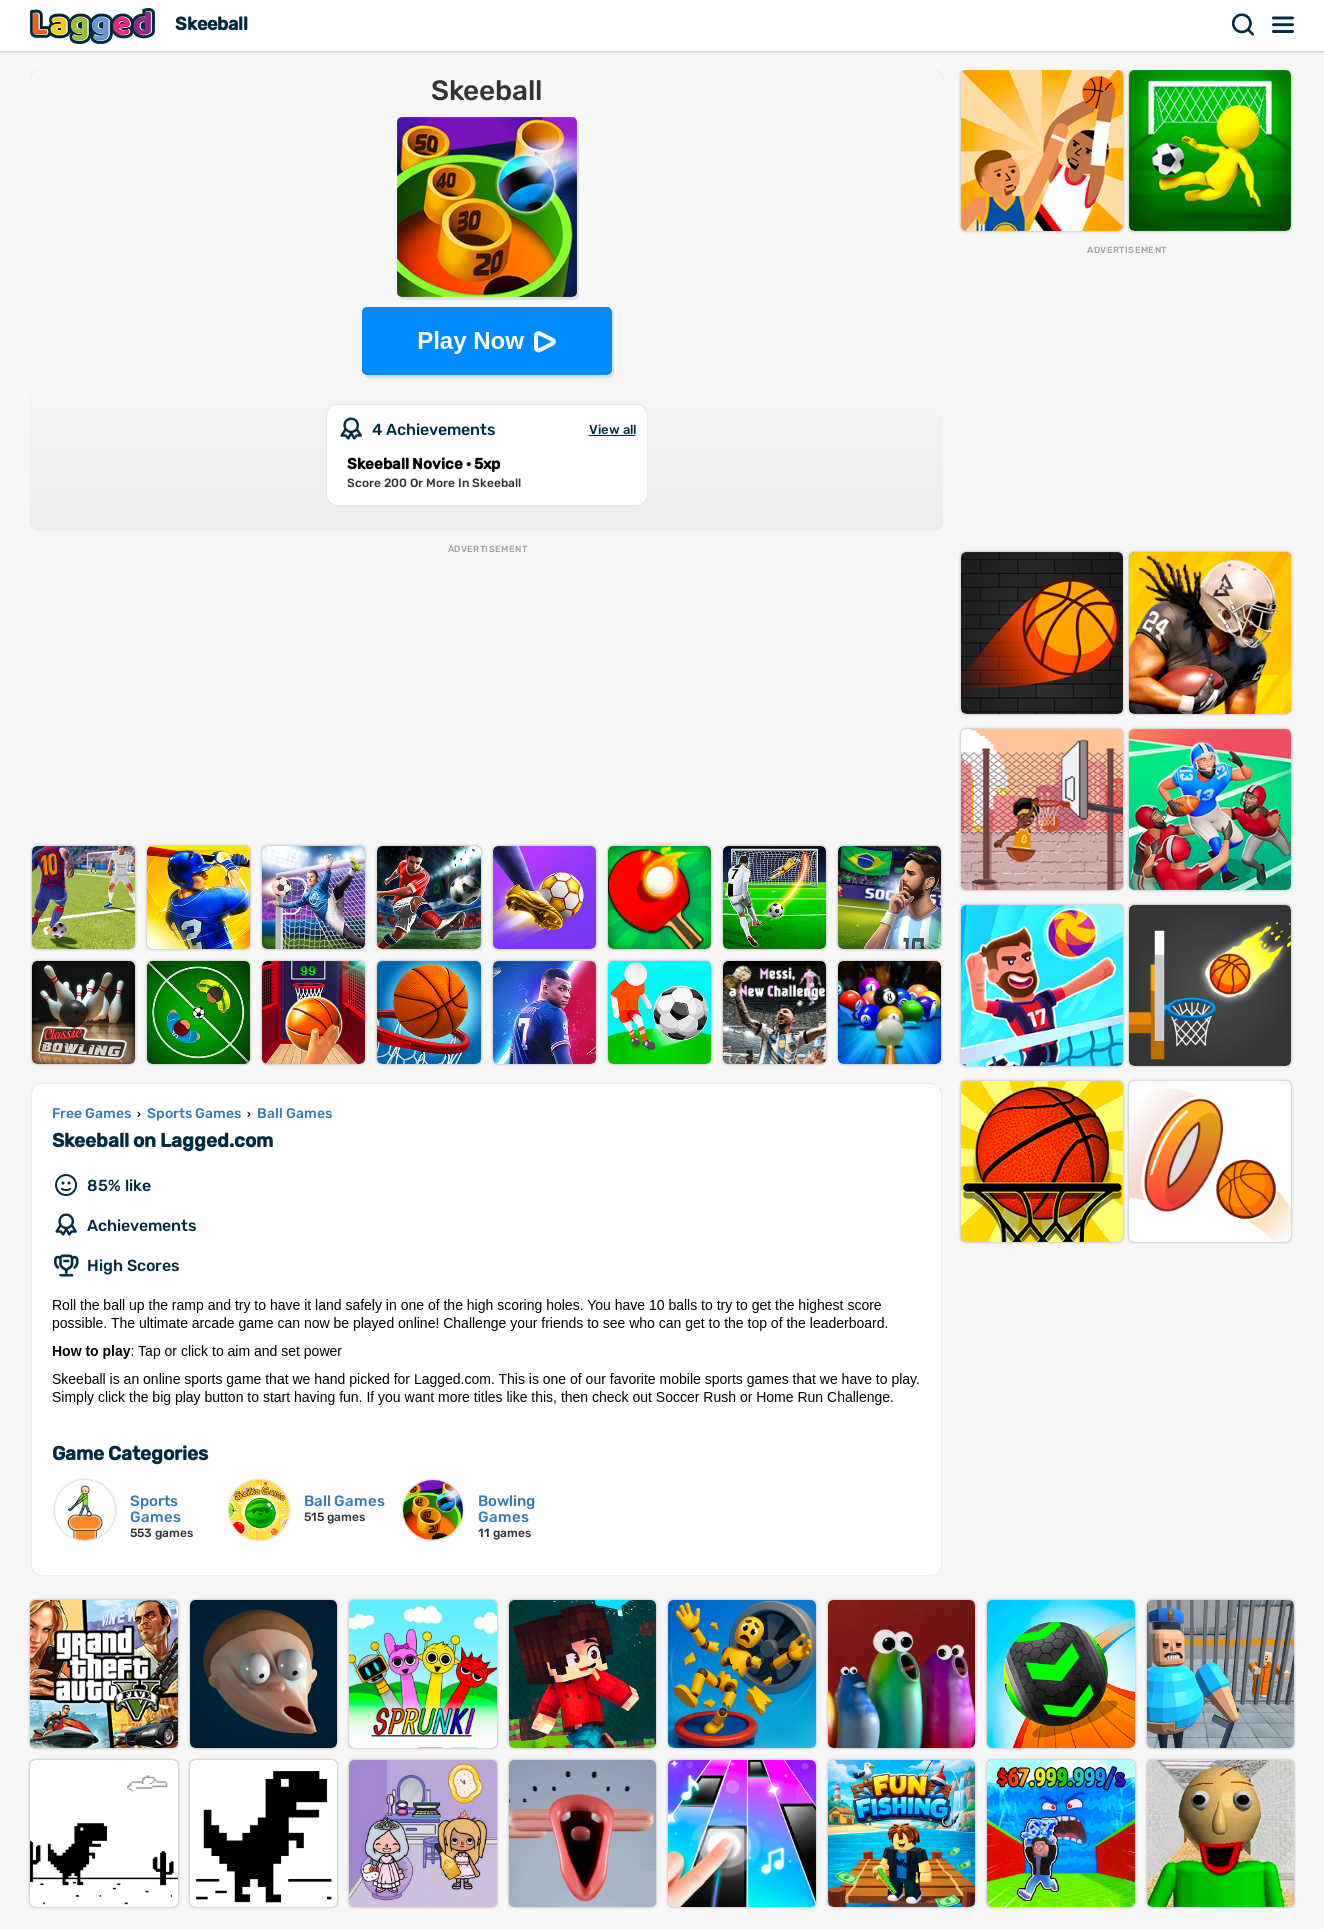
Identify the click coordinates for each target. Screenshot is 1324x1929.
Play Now (470, 340)
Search (1244, 25)
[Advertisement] (486, 696)
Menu (1284, 25)
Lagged (95, 25)
